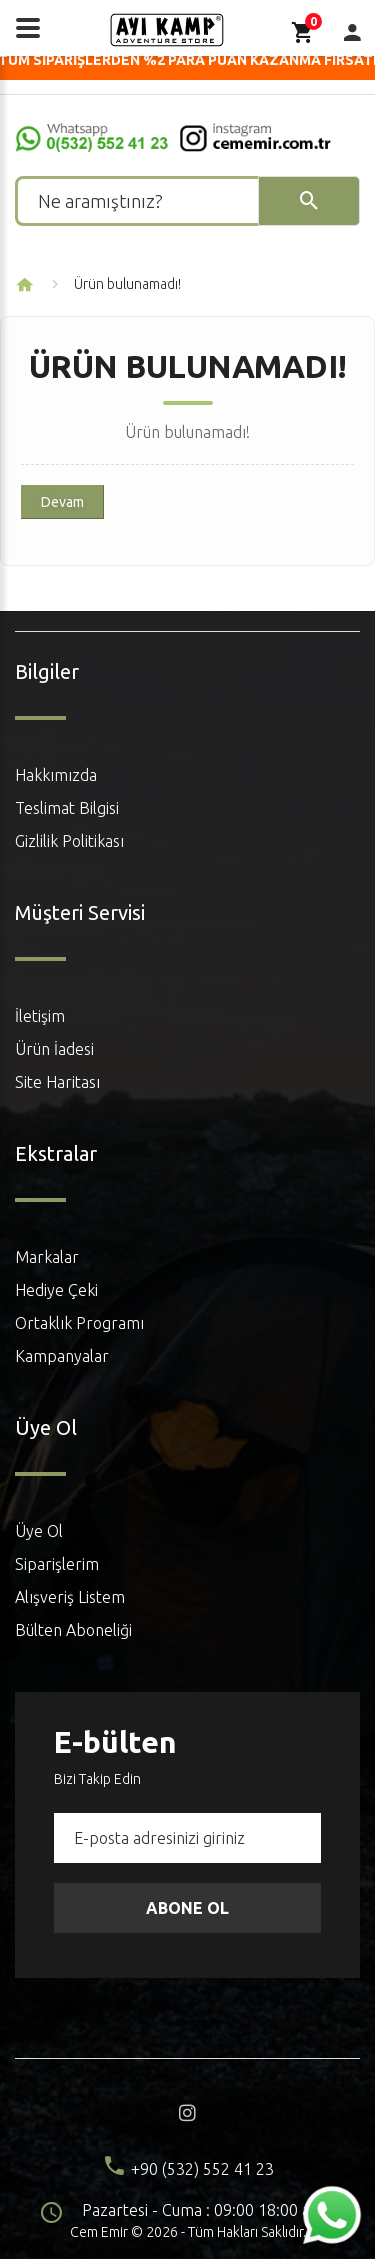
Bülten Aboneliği (73, 1630)
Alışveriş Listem (70, 1597)
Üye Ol (39, 1531)
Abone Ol (187, 1908)
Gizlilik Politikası (69, 841)
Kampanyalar (62, 1356)
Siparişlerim (57, 1564)
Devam (62, 502)
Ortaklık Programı (79, 1323)
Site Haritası (57, 1082)
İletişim (40, 1016)
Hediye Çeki (56, 1290)
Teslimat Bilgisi (67, 808)
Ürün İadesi (54, 1049)
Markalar (47, 1257)
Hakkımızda (56, 775)
